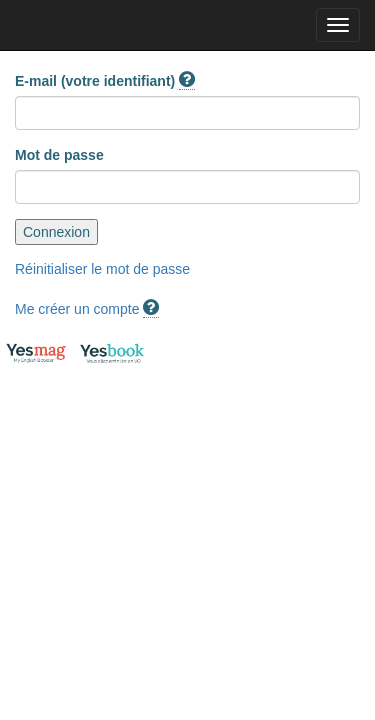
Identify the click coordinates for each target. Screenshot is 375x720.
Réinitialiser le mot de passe (102, 269)
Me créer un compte (77, 309)
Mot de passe (59, 155)
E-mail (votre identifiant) (105, 81)
